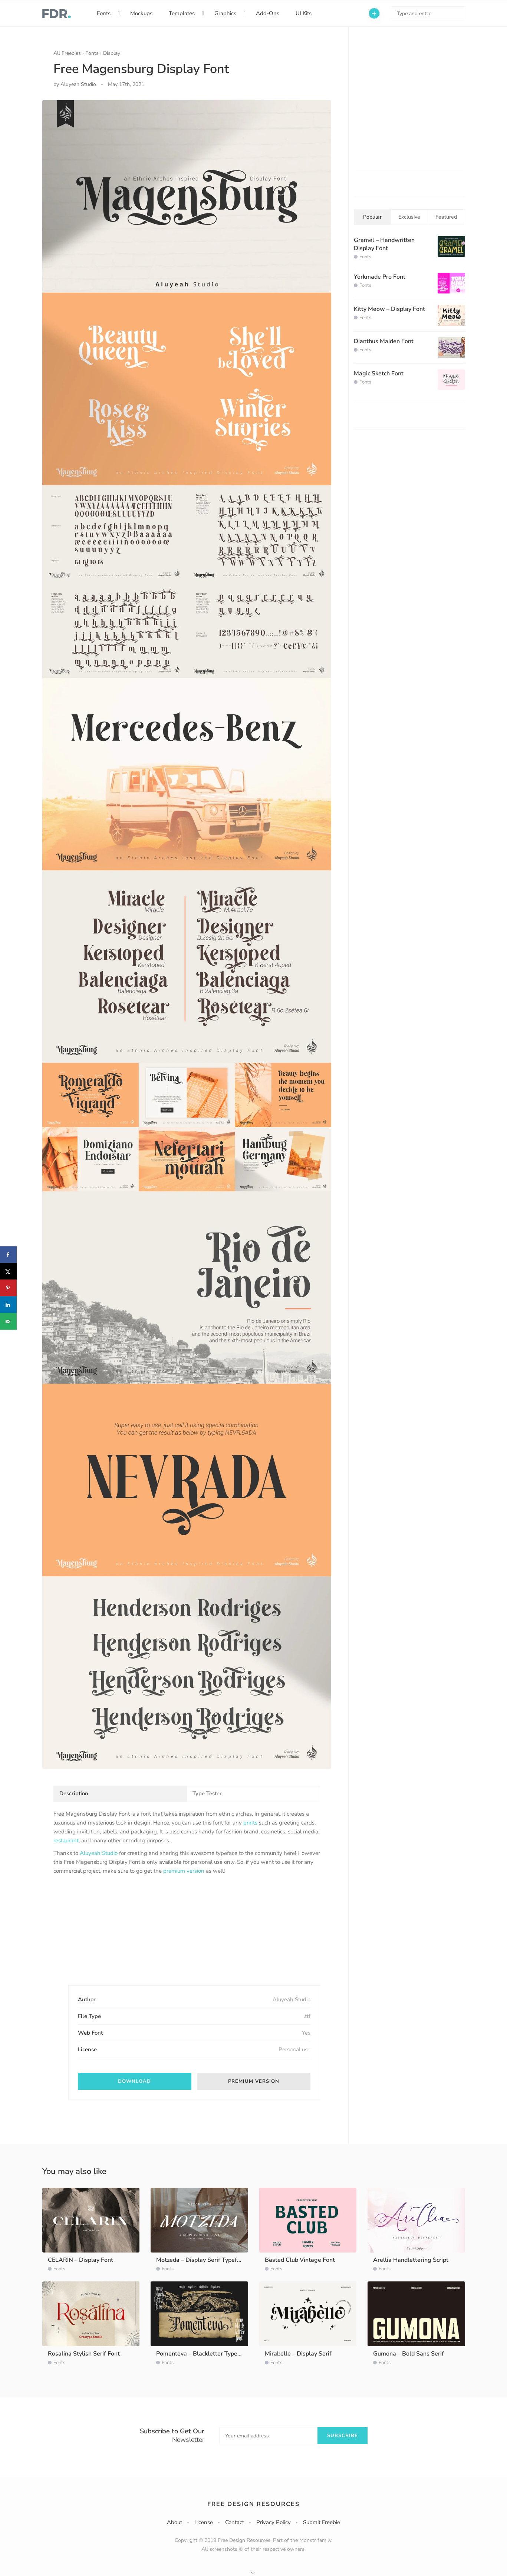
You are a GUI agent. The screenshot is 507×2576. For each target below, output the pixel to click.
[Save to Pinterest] (8, 1288)
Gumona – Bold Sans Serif (408, 2354)
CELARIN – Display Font (80, 2260)
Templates (182, 13)
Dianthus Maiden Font (384, 341)
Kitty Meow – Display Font (389, 309)
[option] (186, 934)
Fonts (104, 13)
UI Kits (304, 13)
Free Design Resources (253, 2504)
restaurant (66, 1840)
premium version (183, 1871)
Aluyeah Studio (99, 1853)
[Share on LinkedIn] (8, 1305)
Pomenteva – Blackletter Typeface (202, 2354)
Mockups (141, 13)
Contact (234, 2522)
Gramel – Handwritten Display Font (384, 244)
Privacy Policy (273, 2522)
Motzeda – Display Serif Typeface (201, 2260)
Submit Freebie (321, 2522)
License (203, 2522)
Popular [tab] (372, 216)
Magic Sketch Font (379, 373)
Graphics (225, 13)
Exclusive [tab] (409, 216)
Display (111, 53)
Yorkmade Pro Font (379, 277)
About (174, 2522)
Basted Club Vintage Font (300, 2260)
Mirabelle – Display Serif (298, 2354)
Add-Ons (267, 13)
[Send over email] (8, 1321)
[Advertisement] (109, 1936)
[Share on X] (8, 1271)
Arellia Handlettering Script (410, 2260)
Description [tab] (73, 1793)
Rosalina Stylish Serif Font (84, 2354)
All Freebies (67, 53)
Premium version (253, 2081)
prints (250, 1822)
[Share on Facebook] (8, 1254)
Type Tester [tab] (207, 1793)
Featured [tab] (446, 216)
